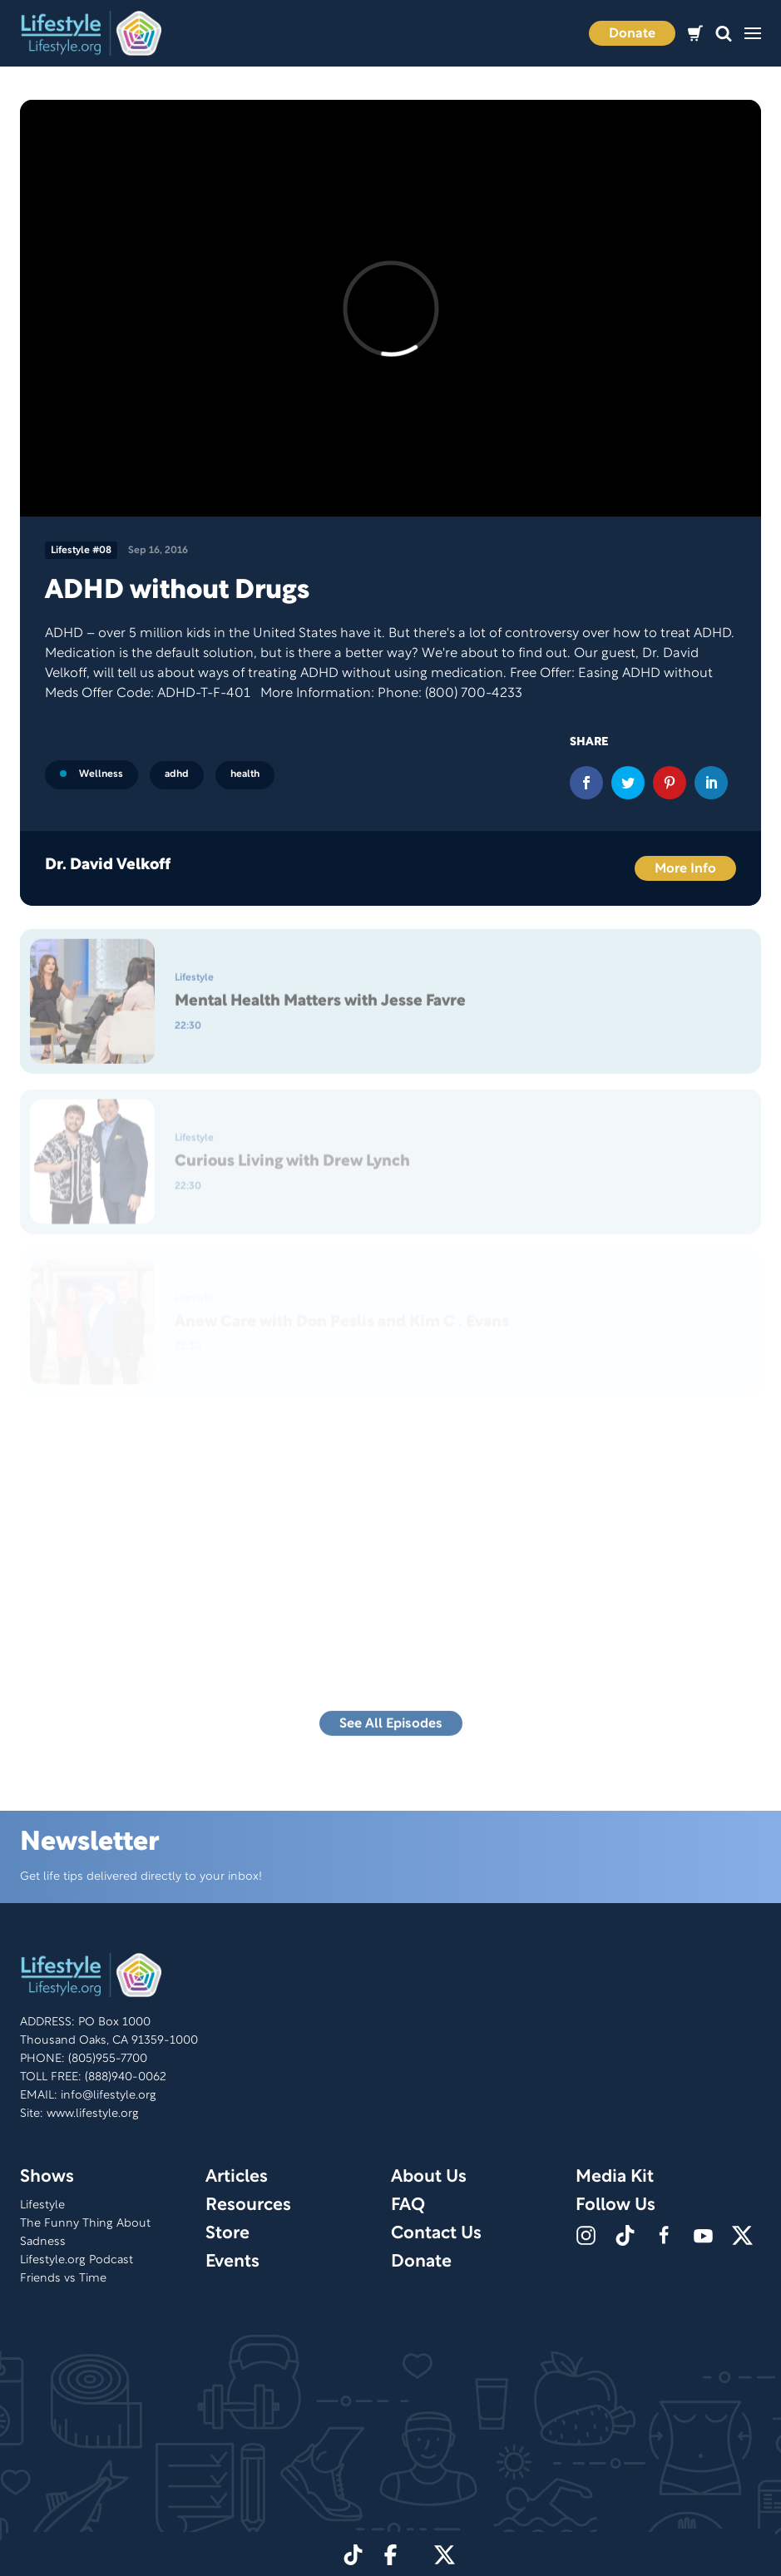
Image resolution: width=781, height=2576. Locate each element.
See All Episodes (390, 1729)
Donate (632, 34)
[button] (723, 34)
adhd (177, 774)
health (245, 774)
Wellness (91, 774)
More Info (685, 869)
